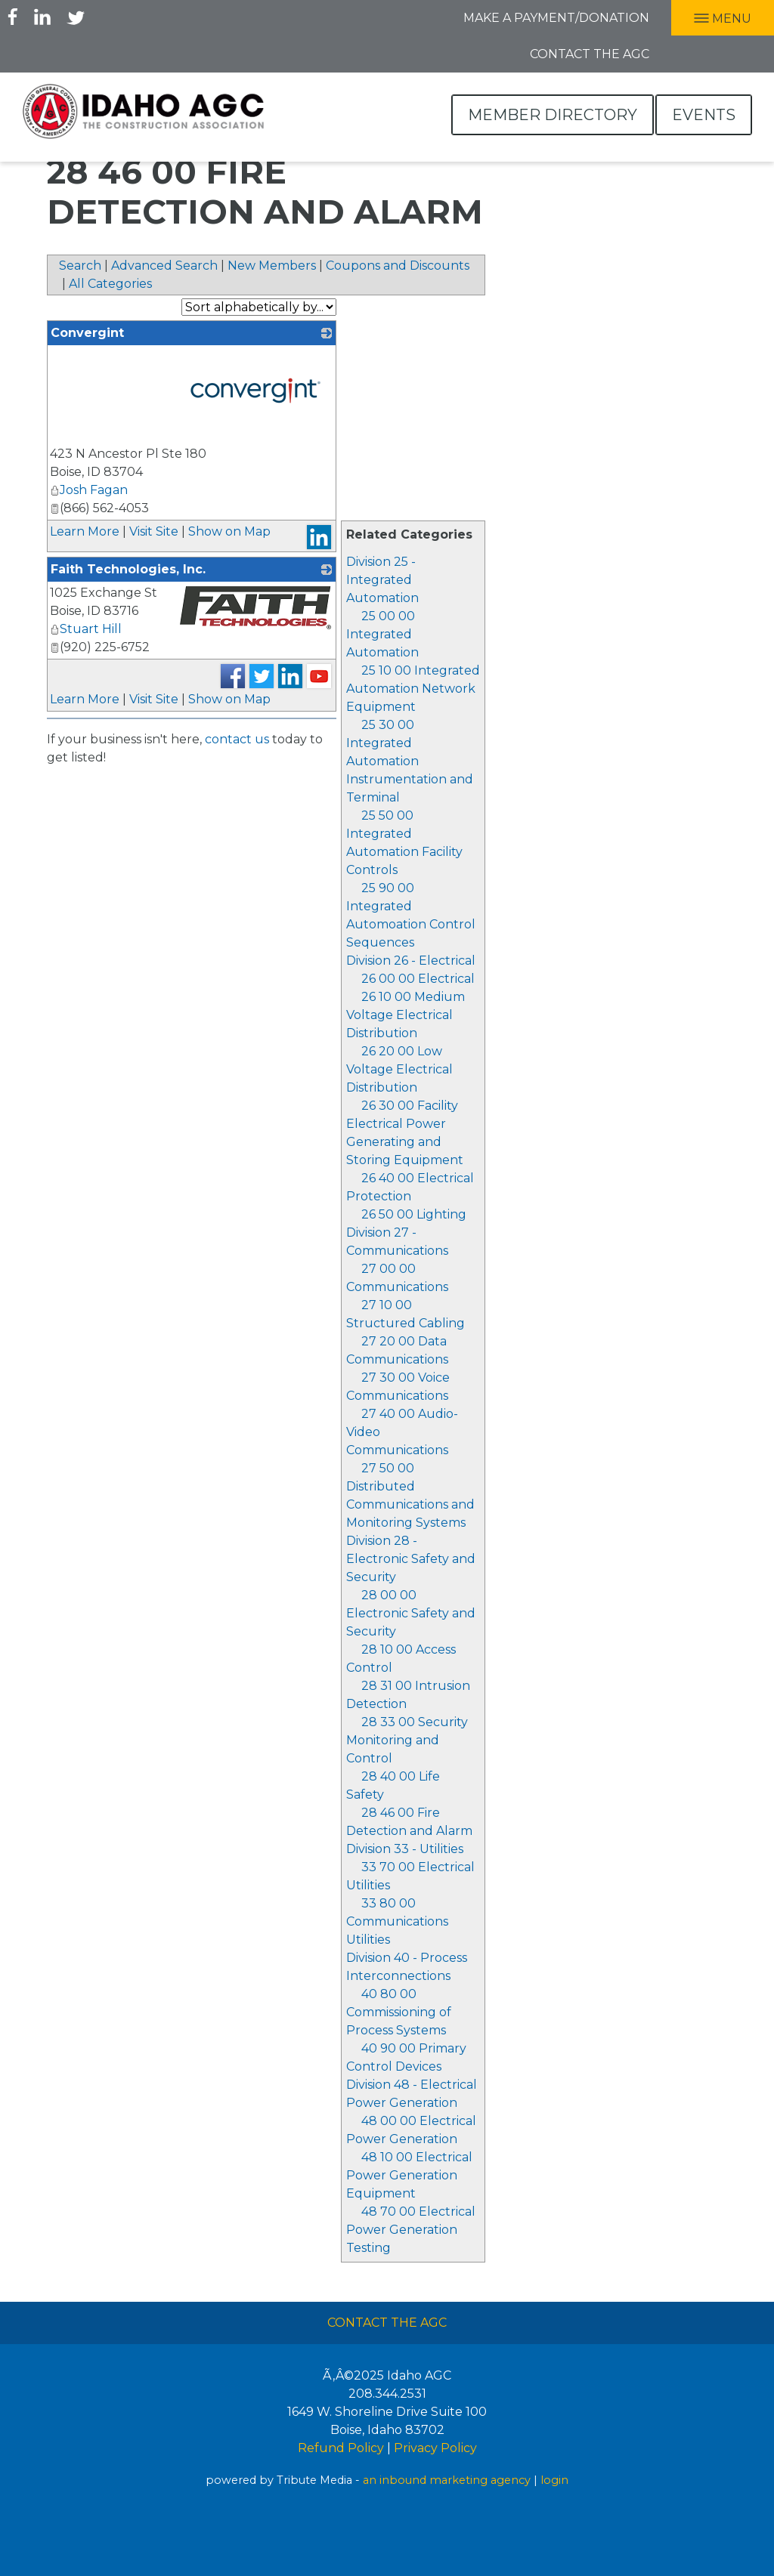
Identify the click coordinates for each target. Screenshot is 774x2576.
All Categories (110, 283)
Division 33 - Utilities (404, 1849)
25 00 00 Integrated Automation (382, 634)
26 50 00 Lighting (413, 1214)
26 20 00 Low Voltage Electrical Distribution (399, 1069)
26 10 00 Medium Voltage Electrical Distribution (405, 1015)
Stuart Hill (86, 629)
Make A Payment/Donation (556, 18)
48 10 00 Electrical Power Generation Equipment (409, 2175)
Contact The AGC (387, 2322)
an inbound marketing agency (447, 2480)
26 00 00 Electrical (418, 978)
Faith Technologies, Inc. (128, 569)
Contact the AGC (589, 54)
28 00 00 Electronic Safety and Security (410, 1613)
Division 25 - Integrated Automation (382, 579)
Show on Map (229, 531)
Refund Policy (341, 2448)
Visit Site (153, 531)
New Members (272, 265)
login (554, 2480)
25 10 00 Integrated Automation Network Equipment (413, 688)
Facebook (13, 17)
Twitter (76, 17)
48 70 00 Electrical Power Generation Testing (410, 2229)
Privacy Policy (435, 2448)
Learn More (84, 531)
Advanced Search (164, 265)
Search (80, 265)
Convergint (87, 333)
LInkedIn (42, 17)
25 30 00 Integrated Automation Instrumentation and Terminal (409, 761)
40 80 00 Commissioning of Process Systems (398, 2012)
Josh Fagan (89, 490)
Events (703, 115)
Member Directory (552, 115)
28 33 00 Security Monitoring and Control (407, 1740)
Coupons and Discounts (397, 265)
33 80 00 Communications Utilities (397, 1921)
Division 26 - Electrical (410, 960)
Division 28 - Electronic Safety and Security (410, 1559)
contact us (237, 739)
